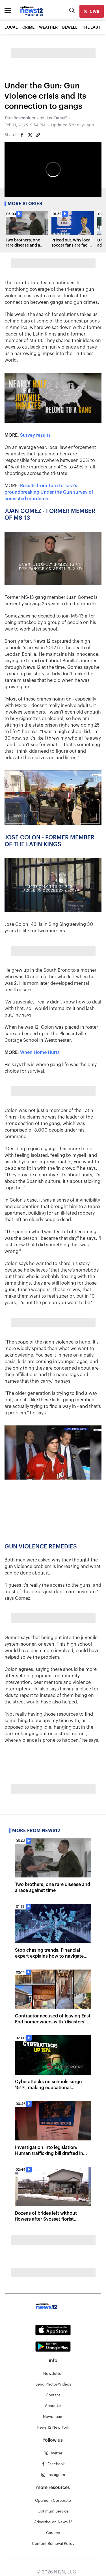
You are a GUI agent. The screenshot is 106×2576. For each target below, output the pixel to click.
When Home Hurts (40, 1052)
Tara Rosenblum (20, 118)
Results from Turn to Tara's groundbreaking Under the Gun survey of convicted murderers (49, 492)
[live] (91, 11)
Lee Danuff (57, 118)
